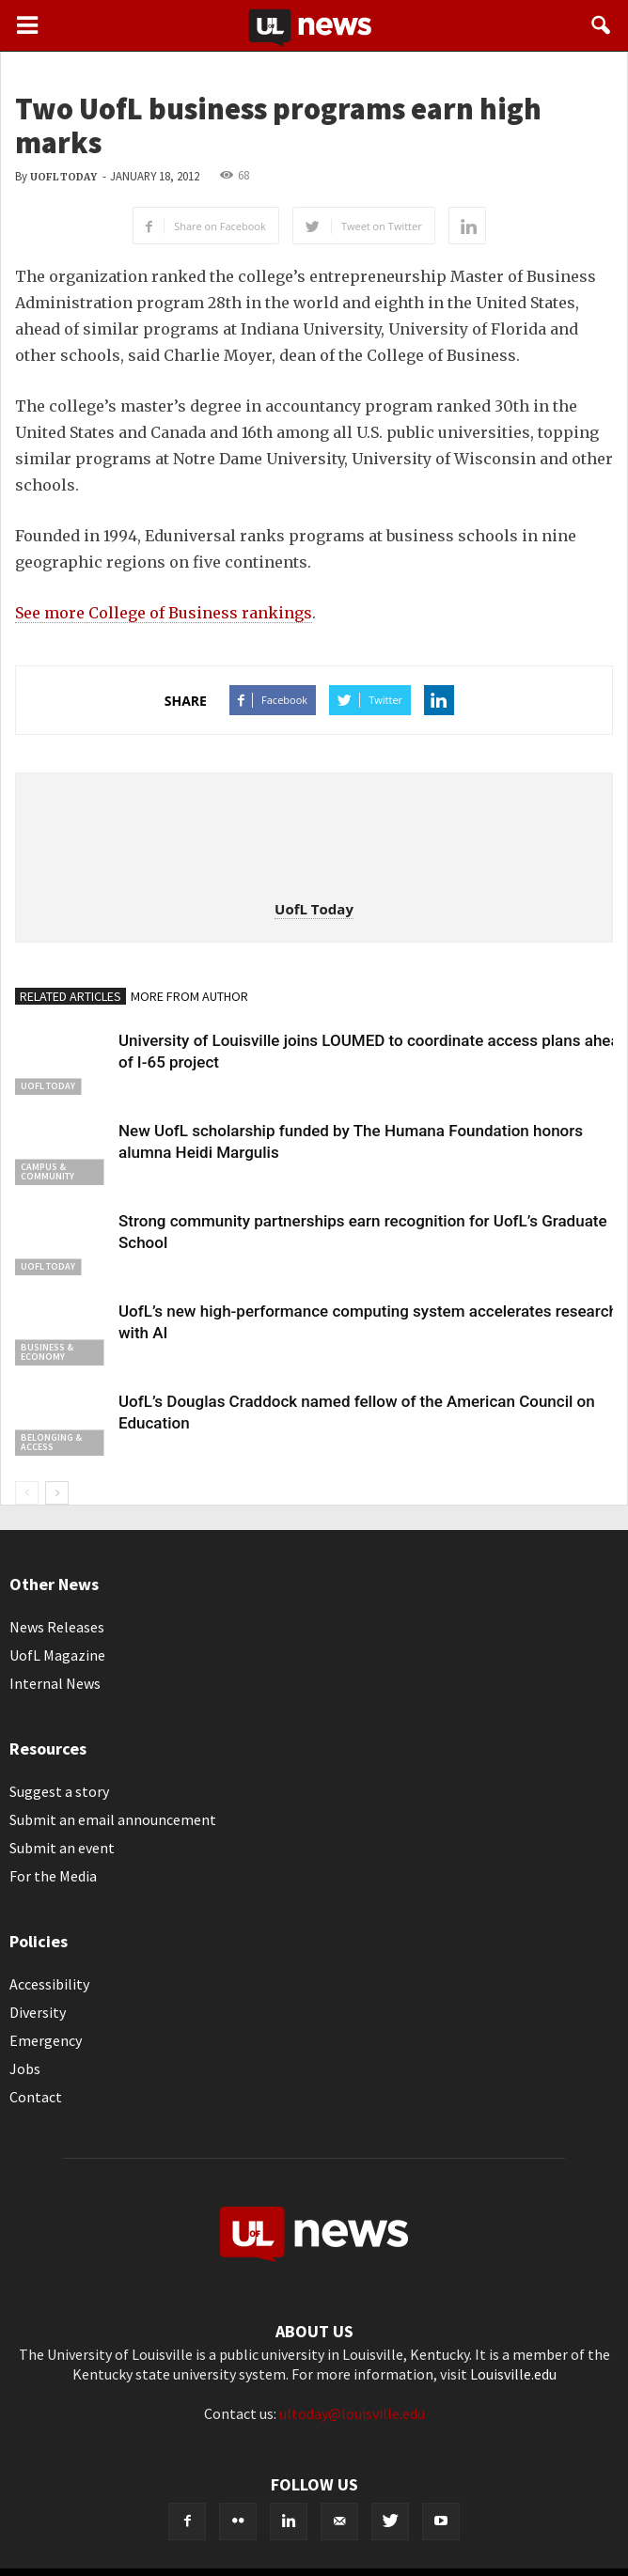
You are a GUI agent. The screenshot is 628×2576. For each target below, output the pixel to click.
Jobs (24, 2068)
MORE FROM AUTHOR (189, 996)
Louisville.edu (513, 2374)
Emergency (45, 2040)
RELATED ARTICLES (70, 996)
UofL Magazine (57, 1655)
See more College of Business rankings (163, 612)
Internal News (55, 1683)
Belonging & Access (51, 1442)
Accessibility (49, 1984)
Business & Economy (47, 1352)
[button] (601, 25)
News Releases (56, 1626)
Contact (35, 2096)
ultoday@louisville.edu (352, 2413)
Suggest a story (59, 1791)
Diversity (37, 2012)
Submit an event (62, 1847)
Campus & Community (47, 1171)
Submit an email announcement (112, 1819)
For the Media (53, 1875)
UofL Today (63, 177)
